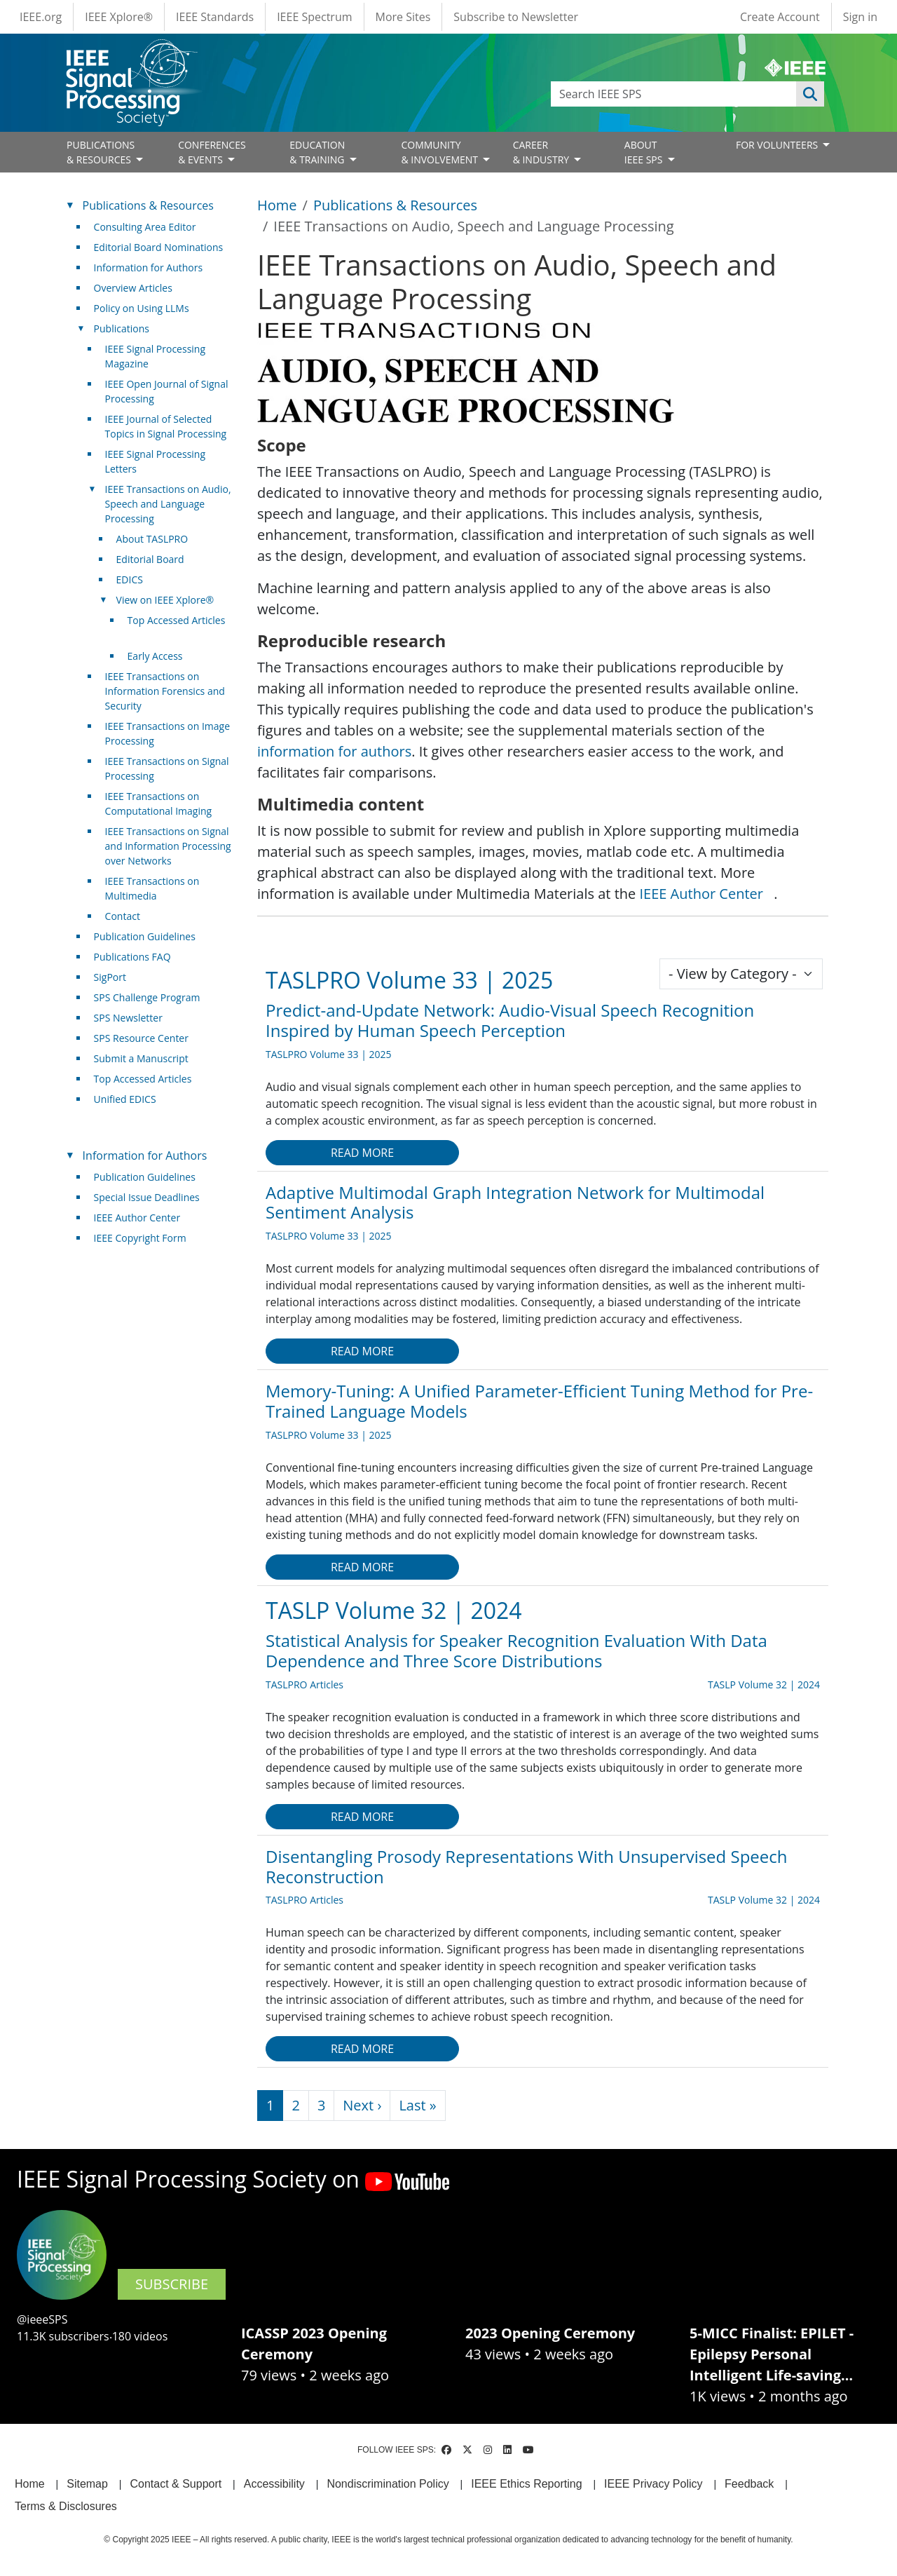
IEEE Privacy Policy (653, 2484)
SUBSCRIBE (171, 2284)
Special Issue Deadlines (147, 1197)
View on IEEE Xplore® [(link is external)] (170, 599)
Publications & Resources (395, 205)
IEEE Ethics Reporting (526, 2484)
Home (277, 205)
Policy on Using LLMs (141, 308)
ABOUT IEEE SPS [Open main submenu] (644, 152)
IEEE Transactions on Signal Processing (167, 768)
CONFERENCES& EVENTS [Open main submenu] (212, 152)
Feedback (749, 2484)
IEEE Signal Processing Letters (155, 461)
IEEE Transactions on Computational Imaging (158, 803)
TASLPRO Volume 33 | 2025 (409, 980)
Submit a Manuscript (141, 1058)
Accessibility (274, 2484)
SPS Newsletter (128, 1017)
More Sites (403, 17)
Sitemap (87, 2484)
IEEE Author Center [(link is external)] (706, 893)
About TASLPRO (152, 538)
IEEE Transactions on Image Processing (167, 733)
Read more (362, 1152)
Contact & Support (175, 2484)
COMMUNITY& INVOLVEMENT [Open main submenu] (440, 152)
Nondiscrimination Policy (387, 2484)
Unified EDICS (125, 1099)
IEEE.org (41, 17)
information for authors (334, 751)
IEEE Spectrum (314, 17)
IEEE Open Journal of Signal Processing (166, 391)
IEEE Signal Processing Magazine (155, 356)
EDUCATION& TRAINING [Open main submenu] (318, 152)
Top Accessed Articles (143, 1078)
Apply (810, 94)
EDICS (129, 579)
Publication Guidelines (145, 936)
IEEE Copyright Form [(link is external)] (145, 1238)
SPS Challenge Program (147, 997)
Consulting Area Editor (145, 226)
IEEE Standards (215, 17)
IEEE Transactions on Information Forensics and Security (165, 691)
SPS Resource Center (141, 1038)
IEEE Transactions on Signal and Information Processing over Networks (168, 846)
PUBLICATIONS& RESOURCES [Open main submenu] (101, 152)
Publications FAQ (132, 956)
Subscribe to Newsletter (515, 17)
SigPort (110, 977)
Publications (121, 328)
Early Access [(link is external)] (160, 656)
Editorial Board (150, 559)
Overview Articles (133, 287)
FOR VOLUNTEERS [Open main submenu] (778, 144)
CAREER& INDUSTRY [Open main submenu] (542, 152)
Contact (122, 916)
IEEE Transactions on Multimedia (152, 888)
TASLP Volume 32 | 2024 (394, 1610)
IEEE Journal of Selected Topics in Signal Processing (166, 426)
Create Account (780, 17)
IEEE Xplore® (119, 17)
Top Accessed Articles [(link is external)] (177, 628)
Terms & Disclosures (66, 2506)
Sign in (860, 17)
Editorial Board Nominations (159, 247)
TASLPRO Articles (304, 1684)
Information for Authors (148, 267)
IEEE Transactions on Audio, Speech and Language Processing (168, 503)
